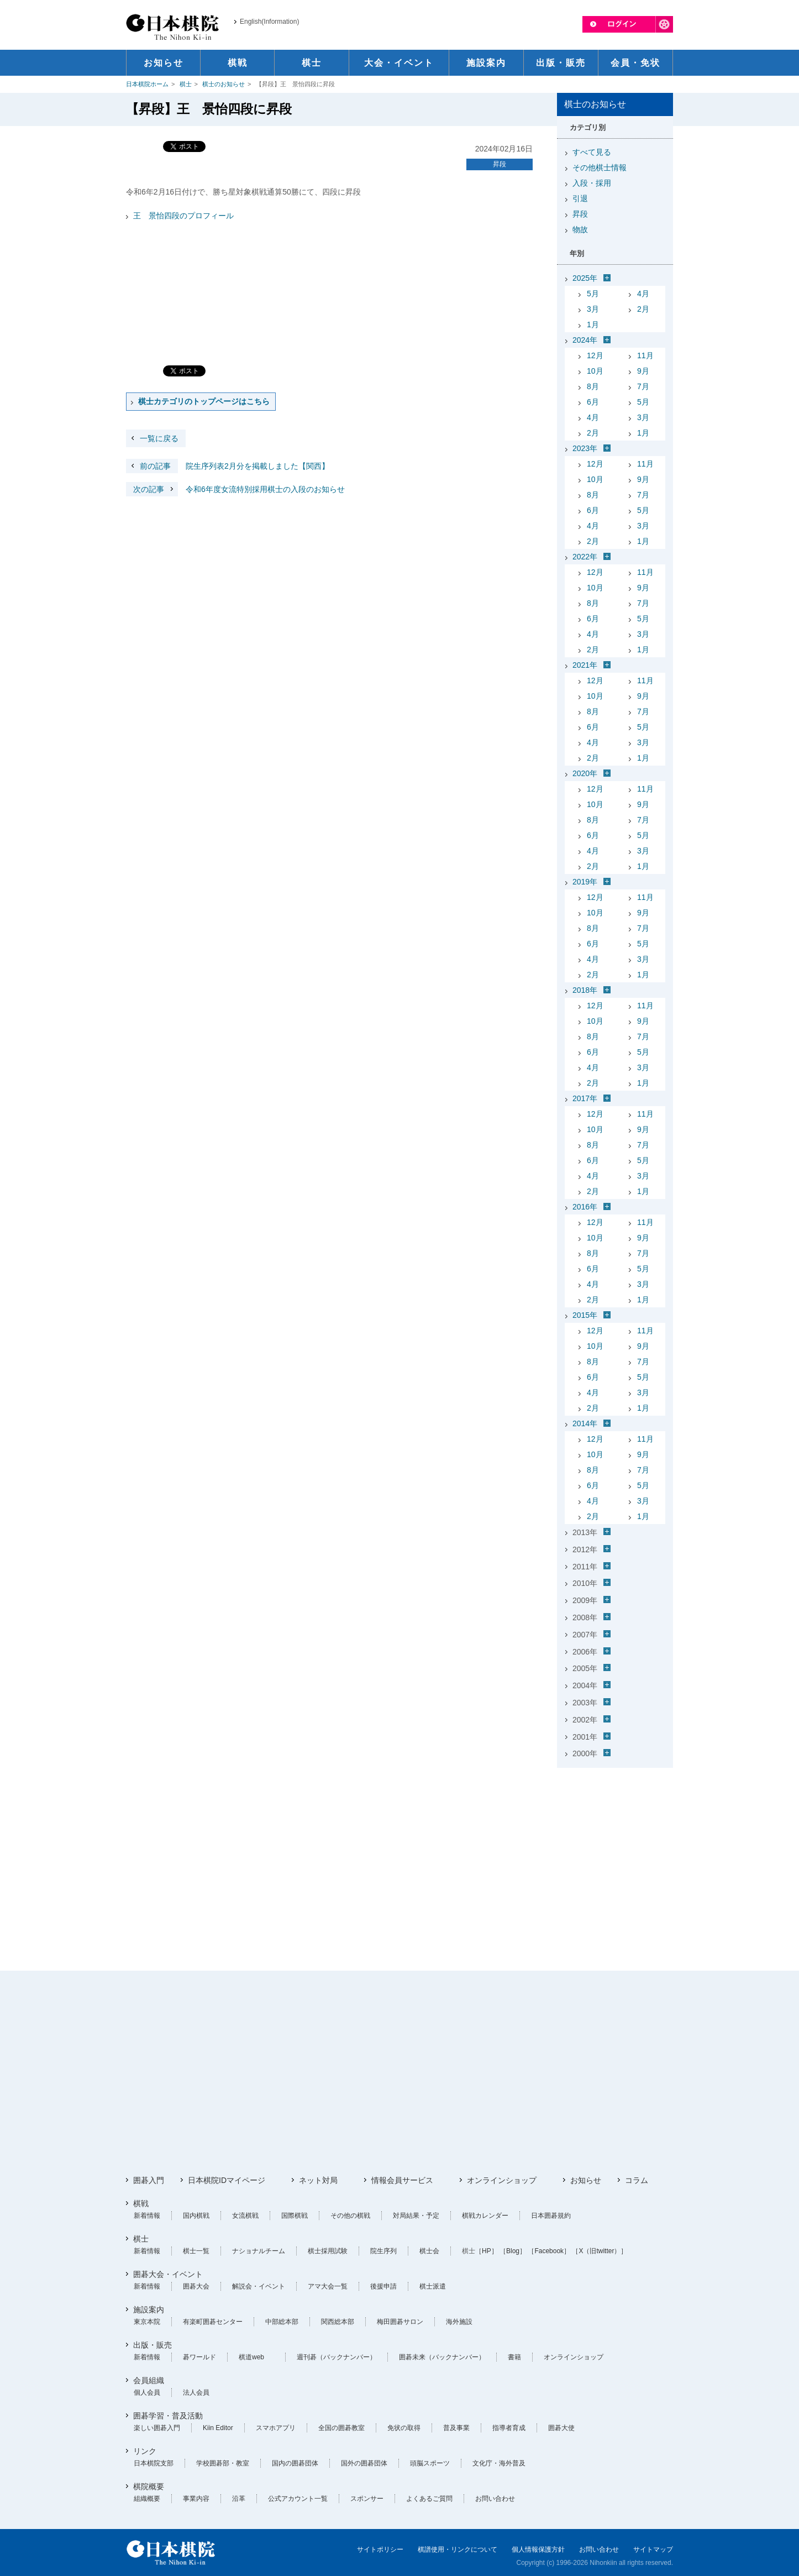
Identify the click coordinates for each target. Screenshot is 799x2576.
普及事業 (456, 2428)
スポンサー (366, 2498)
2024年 (584, 340)
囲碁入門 (148, 2180)
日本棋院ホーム (147, 84)
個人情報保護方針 (538, 2549)
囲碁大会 (196, 2286)
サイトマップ (653, 2549)
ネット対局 (318, 2180)
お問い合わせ (495, 2498)
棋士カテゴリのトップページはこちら (204, 401)
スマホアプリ (276, 2428)
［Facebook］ (549, 2251)
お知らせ (585, 2180)
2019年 (584, 881)
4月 (643, 293)
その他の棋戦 (350, 2215)
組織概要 (147, 2498)
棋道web (251, 2357)
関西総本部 (337, 2322)
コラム (636, 2180)
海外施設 (459, 2322)
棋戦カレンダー (485, 2215)
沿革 (238, 2498)
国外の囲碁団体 (364, 2463)
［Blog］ (513, 2251)
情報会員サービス (402, 2180)
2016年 (584, 1206)
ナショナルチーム (258, 2251)
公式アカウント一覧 (298, 2498)
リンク (144, 2451)
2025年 (584, 278)
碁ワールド (199, 2357)
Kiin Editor (218, 2428)
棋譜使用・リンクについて (457, 2549)
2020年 (584, 773)
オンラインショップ (502, 2180)
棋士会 (429, 2251)
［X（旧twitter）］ (599, 2251)
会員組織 (148, 2380)
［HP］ (486, 2251)
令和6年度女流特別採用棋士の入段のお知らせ (235, 489)
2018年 (584, 990)
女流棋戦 (245, 2215)
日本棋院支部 (154, 2463)
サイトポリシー (380, 2549)
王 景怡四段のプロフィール (183, 215)
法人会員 (196, 2392)
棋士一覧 (196, 2251)
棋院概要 (148, 2486)
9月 (643, 370)
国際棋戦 (294, 2215)
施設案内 (148, 2309)
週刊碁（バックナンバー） (336, 2357)
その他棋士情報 (599, 167)
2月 (643, 309)
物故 (580, 229)
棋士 (186, 84)
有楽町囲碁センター (213, 2322)
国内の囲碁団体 (295, 2463)
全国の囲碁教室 (341, 2428)
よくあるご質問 (429, 2498)
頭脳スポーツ (430, 2463)
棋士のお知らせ (223, 84)
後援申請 (383, 2286)
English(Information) (269, 21)
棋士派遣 (432, 2286)
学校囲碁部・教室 (222, 2463)
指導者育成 (508, 2428)
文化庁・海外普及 (498, 2463)
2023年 (584, 448)
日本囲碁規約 (551, 2215)
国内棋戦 (196, 2215)
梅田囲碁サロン (400, 2322)
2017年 (584, 1098)
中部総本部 (281, 2322)
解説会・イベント (258, 2286)
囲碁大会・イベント (168, 2274)
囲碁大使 (561, 2428)
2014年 (584, 1423)
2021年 (584, 665)
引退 (580, 198)
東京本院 (147, 2322)
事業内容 (196, 2498)
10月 (595, 370)
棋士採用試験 (328, 2251)
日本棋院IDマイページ (226, 2180)
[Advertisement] (615, 1841)
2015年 (584, 1315)
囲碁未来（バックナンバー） (442, 2357)
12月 (595, 355)
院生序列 (383, 2251)
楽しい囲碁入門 (157, 2428)
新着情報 (147, 2215)
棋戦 (141, 2203)
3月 (593, 309)
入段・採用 (591, 183)
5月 (593, 293)
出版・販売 (152, 2345)
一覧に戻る (159, 438)
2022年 (584, 556)
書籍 (514, 2357)
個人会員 (147, 2392)
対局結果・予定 (416, 2215)
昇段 (499, 164)
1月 (593, 324)
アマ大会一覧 (328, 2286)
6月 (593, 401)
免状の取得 (403, 2428)
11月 (645, 355)
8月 (593, 386)
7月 (643, 386)
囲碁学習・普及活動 (168, 2415)
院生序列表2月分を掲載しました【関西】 (227, 466)
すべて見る (591, 152)
